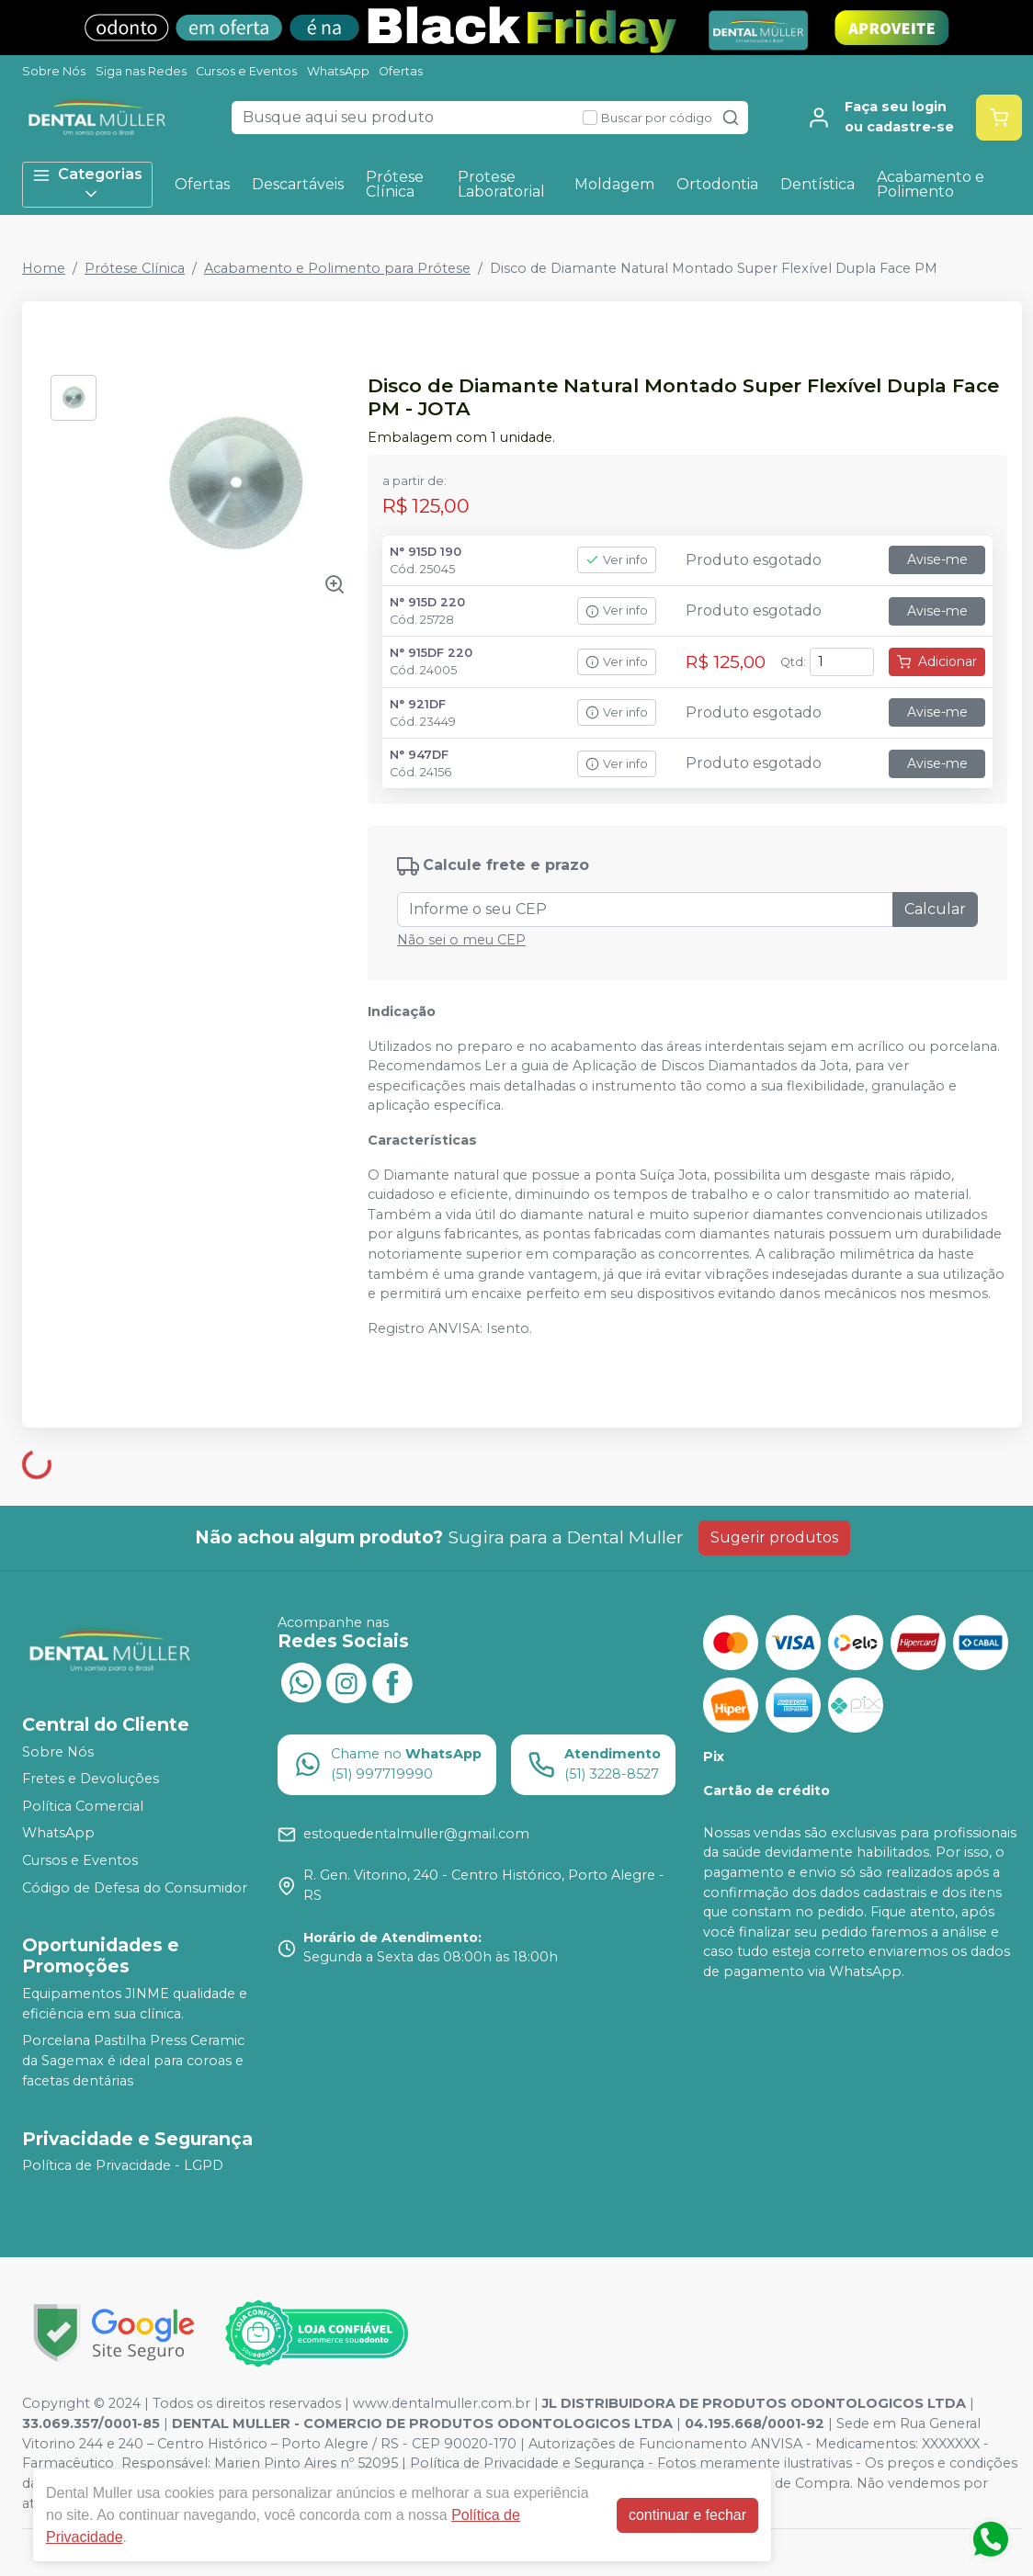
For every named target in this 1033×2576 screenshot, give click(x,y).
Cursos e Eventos (246, 71)
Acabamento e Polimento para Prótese (337, 268)
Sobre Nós (53, 71)
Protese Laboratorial (501, 184)
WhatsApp (338, 71)
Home (43, 268)
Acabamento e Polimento (930, 184)
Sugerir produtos (774, 1537)
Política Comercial (82, 1806)
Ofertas (401, 71)
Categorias (87, 184)
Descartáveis (298, 184)
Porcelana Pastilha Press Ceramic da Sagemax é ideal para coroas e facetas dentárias (133, 2061)
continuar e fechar (687, 2515)
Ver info (616, 560)
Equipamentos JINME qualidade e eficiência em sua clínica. (134, 2003)
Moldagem (614, 184)
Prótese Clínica (395, 184)
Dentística (817, 184)
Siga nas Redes (141, 71)
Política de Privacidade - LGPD (122, 2166)
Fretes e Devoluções (90, 1778)
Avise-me (937, 559)
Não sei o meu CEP (461, 940)
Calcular (935, 909)
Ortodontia (717, 184)
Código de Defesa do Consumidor (134, 1888)
